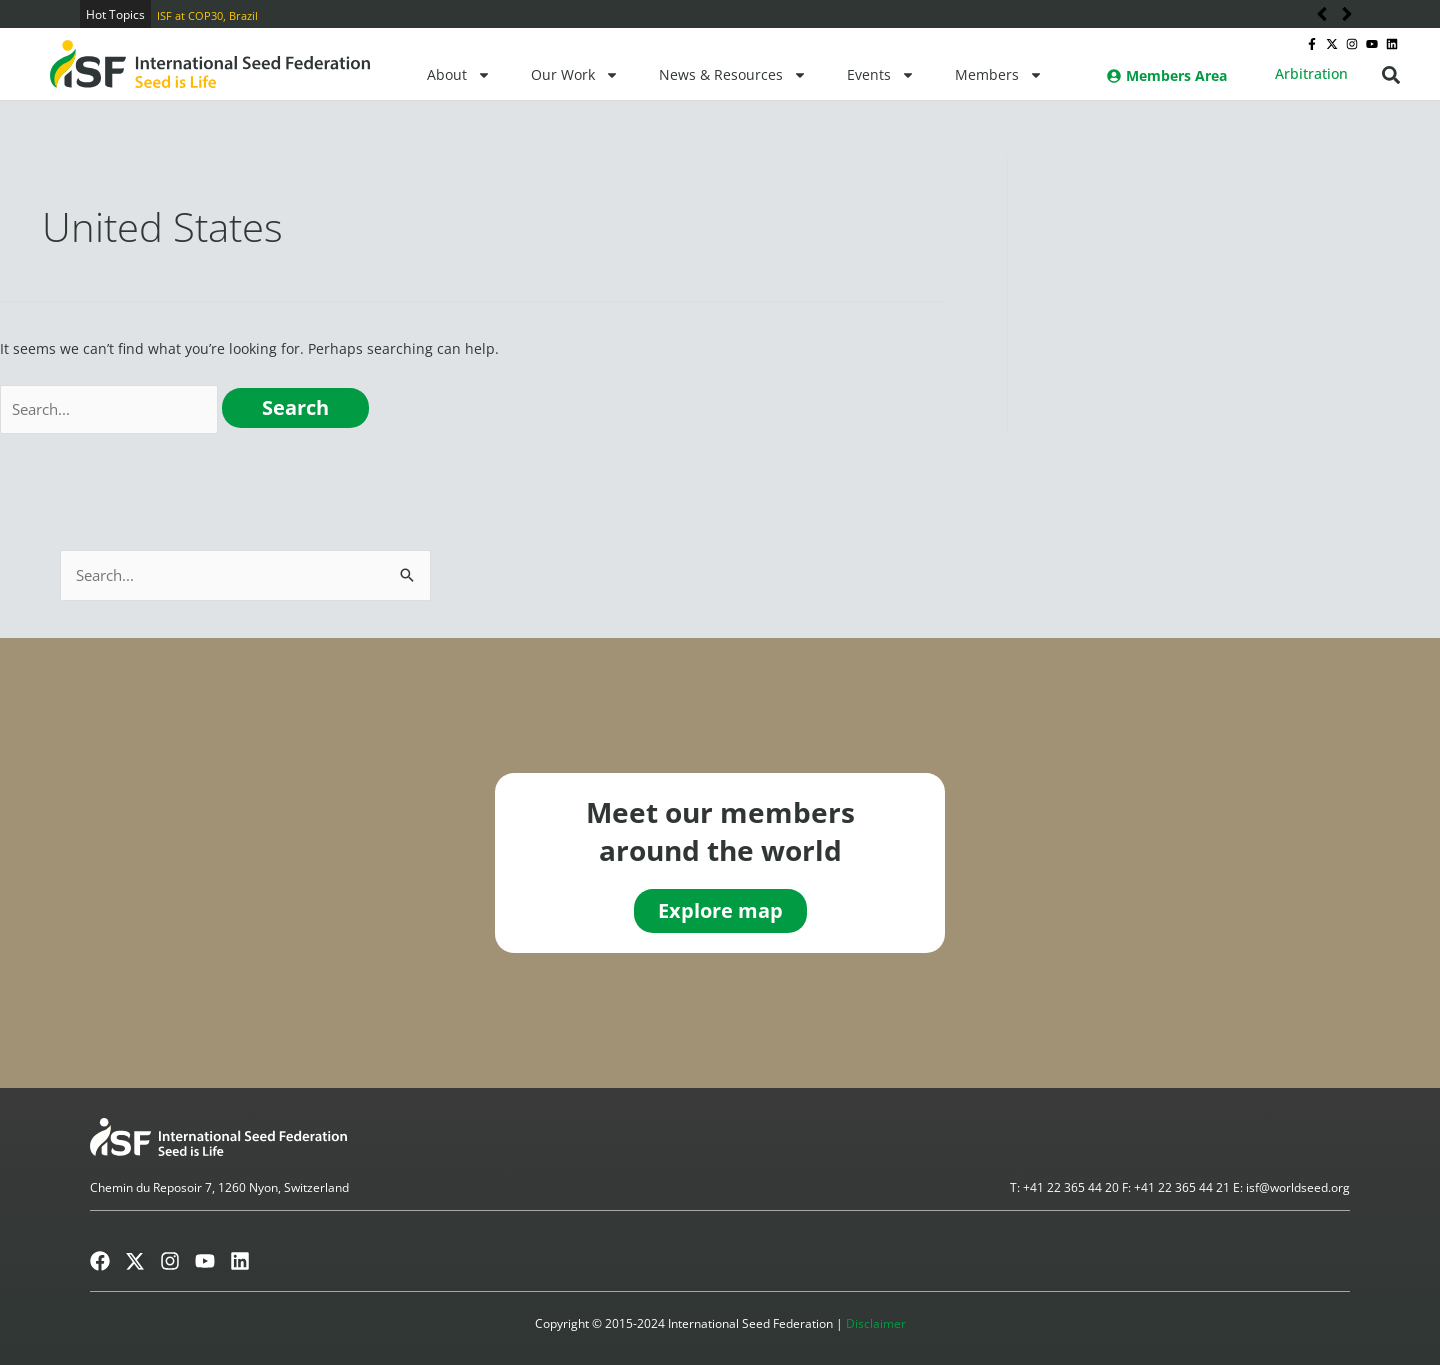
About (459, 75)
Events (881, 75)
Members (999, 75)
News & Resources (733, 75)
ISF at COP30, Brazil (207, 15)
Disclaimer (876, 1323)
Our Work (575, 75)
